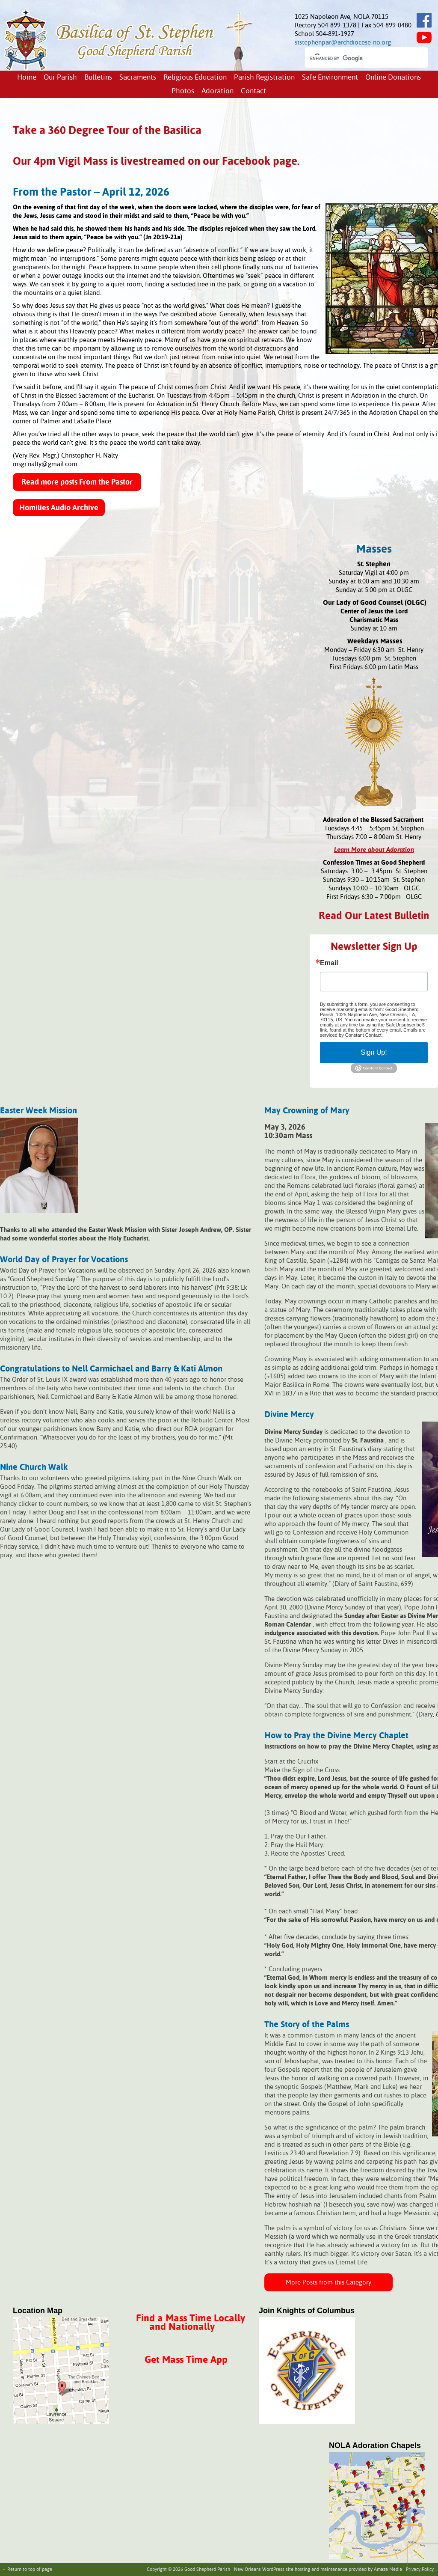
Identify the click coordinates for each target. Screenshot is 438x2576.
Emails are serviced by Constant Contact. (373, 1032)
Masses (374, 549)
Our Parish (60, 77)
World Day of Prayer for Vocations (64, 1259)
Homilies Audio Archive (58, 508)
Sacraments (137, 77)
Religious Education (195, 77)
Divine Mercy (289, 1414)
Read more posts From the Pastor (77, 482)
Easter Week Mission (38, 1111)
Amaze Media (388, 2569)
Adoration (217, 91)
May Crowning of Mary (306, 1111)
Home (26, 77)
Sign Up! (374, 1052)
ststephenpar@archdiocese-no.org (343, 42)
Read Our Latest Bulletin (374, 916)
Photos (183, 91)
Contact (253, 91)
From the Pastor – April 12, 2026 (91, 192)
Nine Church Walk (34, 1467)
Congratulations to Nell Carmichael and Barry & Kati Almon (111, 1369)
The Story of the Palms (306, 2024)
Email (329, 963)
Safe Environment (330, 77)
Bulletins (98, 77)
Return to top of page (29, 2569)
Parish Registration (264, 77)
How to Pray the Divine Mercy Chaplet (336, 1735)
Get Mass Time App (186, 2360)
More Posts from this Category (328, 2282)
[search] (358, 58)
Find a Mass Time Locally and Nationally (190, 2323)
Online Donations (393, 77)
